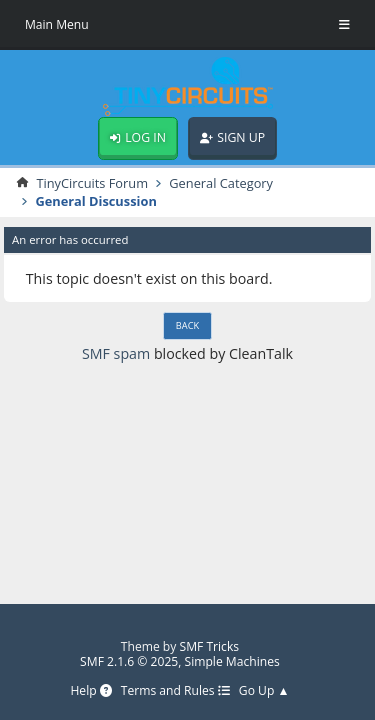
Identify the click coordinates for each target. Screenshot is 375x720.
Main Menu (57, 24)
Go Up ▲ (264, 691)
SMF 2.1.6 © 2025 (129, 661)
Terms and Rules (175, 691)
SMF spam (116, 353)
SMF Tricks (210, 646)
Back (187, 325)
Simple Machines (232, 661)
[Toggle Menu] (344, 25)
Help (90, 691)
